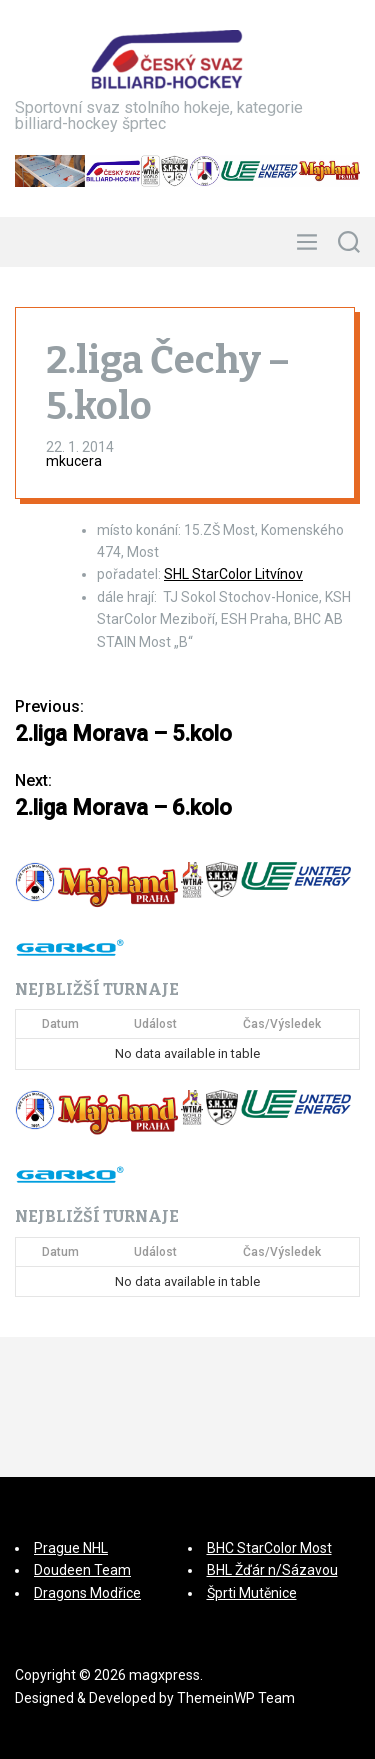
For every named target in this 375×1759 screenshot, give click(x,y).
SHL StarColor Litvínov (233, 574)
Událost (155, 1024)
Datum (60, 1024)
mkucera (74, 461)
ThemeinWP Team (236, 1698)
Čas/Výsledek (282, 1024)
